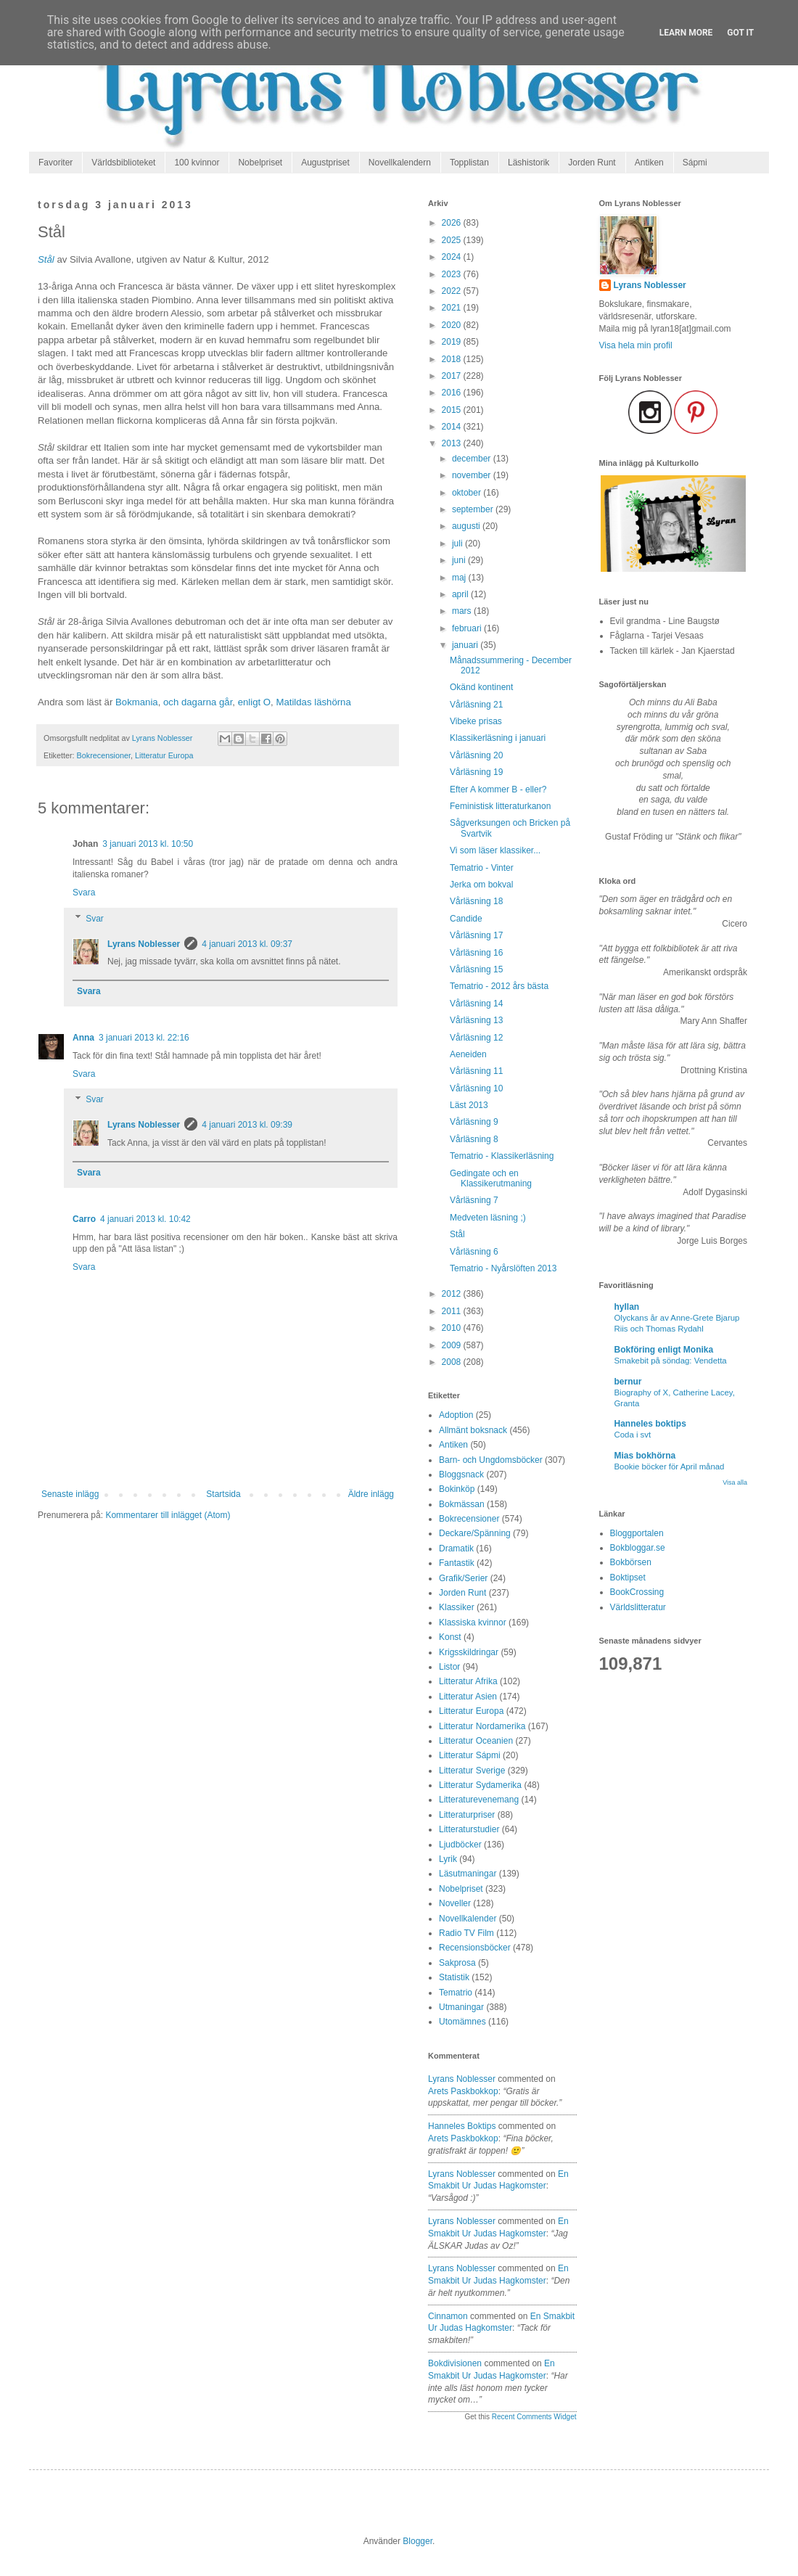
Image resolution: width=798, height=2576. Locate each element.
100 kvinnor (196, 162)
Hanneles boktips (461, 2126)
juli (458, 543)
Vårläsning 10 (476, 1088)
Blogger (417, 2541)
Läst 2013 (469, 1105)
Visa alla (735, 1482)
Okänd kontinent (481, 687)
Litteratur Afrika (468, 1681)
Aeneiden (468, 1054)
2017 (453, 376)
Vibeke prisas (476, 721)
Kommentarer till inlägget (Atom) (167, 1515)
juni (460, 560)
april (461, 594)
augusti (467, 526)
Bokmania (136, 702)
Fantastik (456, 1563)
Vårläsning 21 (476, 705)
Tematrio (455, 1993)
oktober (467, 493)
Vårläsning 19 (476, 772)
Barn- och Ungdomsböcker (491, 1460)
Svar (95, 919)
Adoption (456, 1415)
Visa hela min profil (635, 345)
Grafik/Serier (463, 1578)
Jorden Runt (591, 162)
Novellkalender (467, 1918)
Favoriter (55, 162)
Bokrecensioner (104, 755)
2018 (453, 359)
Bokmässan (462, 1504)
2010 (453, 1328)
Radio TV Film (466, 1933)
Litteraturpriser (467, 1815)
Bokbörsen (630, 1562)
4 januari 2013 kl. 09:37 (247, 944)
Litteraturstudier (469, 1829)
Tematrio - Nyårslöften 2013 (503, 1268)
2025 (453, 240)
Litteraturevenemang (479, 1799)
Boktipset (628, 1577)
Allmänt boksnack (473, 1430)
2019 (453, 342)
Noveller (455, 1903)
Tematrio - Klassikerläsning (502, 1156)
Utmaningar (461, 2007)
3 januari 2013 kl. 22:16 (144, 1038)
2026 (453, 223)
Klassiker (456, 1607)
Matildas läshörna (313, 702)
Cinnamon (448, 2316)
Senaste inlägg (70, 1494)
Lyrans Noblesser (143, 944)
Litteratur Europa (164, 755)
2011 (453, 1311)
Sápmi (695, 162)
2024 (453, 257)
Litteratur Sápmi (470, 1755)
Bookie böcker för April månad (669, 1466)
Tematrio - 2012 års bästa (499, 986)
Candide (466, 919)
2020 (453, 325)
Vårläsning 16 (476, 953)
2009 (453, 1345)
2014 (453, 427)
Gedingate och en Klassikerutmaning (491, 1178)
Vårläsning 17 (476, 935)
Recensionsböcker (475, 1948)
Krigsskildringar (468, 1652)
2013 (453, 443)
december (472, 459)
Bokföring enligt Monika (664, 1350)
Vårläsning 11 (476, 1071)
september (473, 509)
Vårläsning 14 (476, 1003)
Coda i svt (632, 1434)
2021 (453, 308)
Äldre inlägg (371, 1494)
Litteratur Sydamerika (480, 1785)
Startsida (223, 1494)
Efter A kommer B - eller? (498, 789)
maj (460, 578)
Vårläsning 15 (476, 969)
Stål (46, 259)
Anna (83, 1038)
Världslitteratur (638, 1607)
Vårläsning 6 (474, 1252)
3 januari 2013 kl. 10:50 (147, 844)
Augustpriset (325, 162)
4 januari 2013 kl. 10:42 (145, 1219)
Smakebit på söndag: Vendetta (670, 1360)
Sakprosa (457, 1963)
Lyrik (448, 1859)
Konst (450, 1637)
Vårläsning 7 (474, 1200)
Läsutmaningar (467, 1874)
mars (463, 611)
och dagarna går (197, 702)
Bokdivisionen (455, 2363)
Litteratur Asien (468, 1696)
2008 (453, 1362)
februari (468, 628)
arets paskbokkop (463, 2091)
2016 (453, 392)
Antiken (649, 162)
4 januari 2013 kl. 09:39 (247, 1125)
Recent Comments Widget (534, 2417)
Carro (84, 1219)
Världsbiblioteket (123, 162)
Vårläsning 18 (476, 901)
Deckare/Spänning (475, 1533)
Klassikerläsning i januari (498, 738)
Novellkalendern (400, 162)
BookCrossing (637, 1592)
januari (466, 645)
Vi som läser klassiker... (495, 850)
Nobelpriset (260, 162)
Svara (84, 892)
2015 (453, 410)
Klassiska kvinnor (472, 1622)
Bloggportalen (637, 1533)
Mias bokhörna (645, 1456)
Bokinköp (456, 1489)
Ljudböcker (460, 1844)
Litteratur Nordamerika (482, 1726)
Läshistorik (528, 162)
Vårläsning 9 (474, 1122)
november (472, 475)
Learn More (686, 33)
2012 (453, 1294)
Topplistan (469, 162)
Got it (740, 33)
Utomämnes (462, 2022)
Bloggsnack (461, 1474)
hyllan (627, 1307)
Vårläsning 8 (474, 1139)
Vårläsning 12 (476, 1038)
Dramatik (456, 1548)
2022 (453, 291)
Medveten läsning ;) (488, 1218)
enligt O (254, 702)
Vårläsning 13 (476, 1020)
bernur (628, 1382)
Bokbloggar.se (637, 1548)
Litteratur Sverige (472, 1770)
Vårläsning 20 (476, 755)
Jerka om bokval (481, 884)
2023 (453, 274)
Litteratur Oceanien (476, 1741)
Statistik (454, 1977)
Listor (449, 1667)
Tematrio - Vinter (482, 868)
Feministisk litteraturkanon (500, 806)
